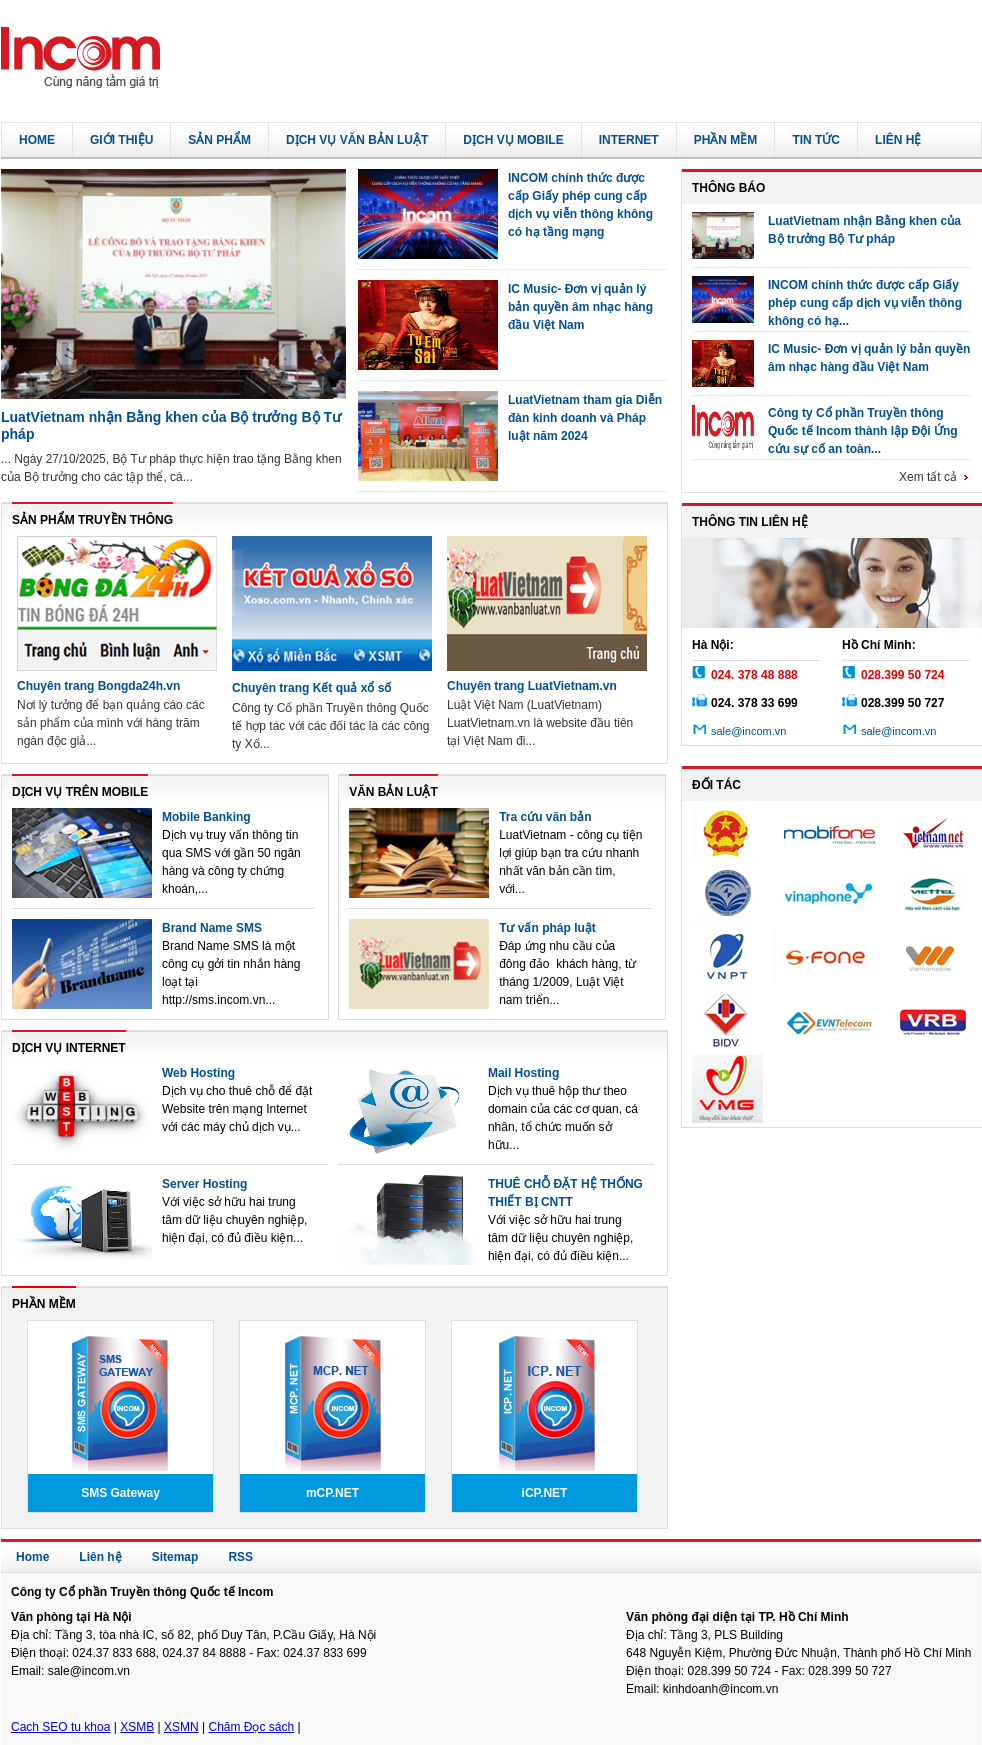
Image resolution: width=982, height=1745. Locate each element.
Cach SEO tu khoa (60, 1727)
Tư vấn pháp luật (547, 928)
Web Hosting (198, 1073)
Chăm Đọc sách (251, 1727)
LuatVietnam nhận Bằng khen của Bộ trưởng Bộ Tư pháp (864, 230)
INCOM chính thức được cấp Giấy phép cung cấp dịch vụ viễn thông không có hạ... (865, 300)
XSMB (137, 1727)
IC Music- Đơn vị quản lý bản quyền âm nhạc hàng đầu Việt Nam (580, 307)
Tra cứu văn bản (545, 817)
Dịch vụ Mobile (513, 140)
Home (37, 140)
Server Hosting (204, 1184)
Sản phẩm (219, 140)
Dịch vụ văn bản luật (357, 140)
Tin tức (816, 140)
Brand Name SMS (212, 928)
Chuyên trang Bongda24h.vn (98, 686)
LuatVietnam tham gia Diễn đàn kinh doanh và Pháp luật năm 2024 (585, 418)
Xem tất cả (935, 477)
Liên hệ (898, 140)
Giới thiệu (121, 140)
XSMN (181, 1727)
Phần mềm (726, 140)
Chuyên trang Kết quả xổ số (311, 688)
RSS (240, 1557)
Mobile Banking (206, 817)
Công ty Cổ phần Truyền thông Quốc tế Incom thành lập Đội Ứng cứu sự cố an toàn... (863, 428)
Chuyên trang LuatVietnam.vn (532, 686)
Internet (629, 140)
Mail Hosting (523, 1073)
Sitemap (175, 1557)
